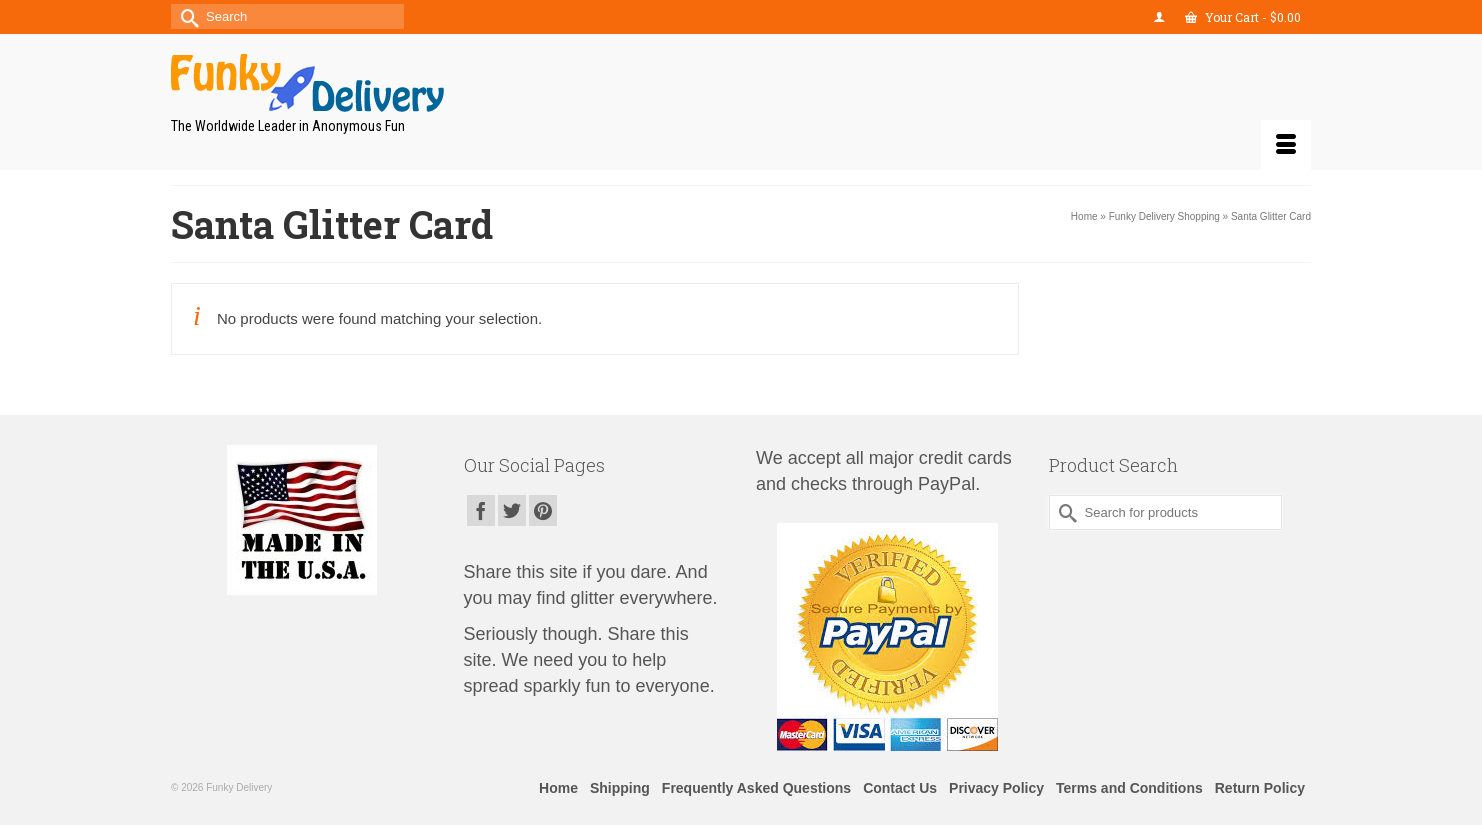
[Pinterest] (543, 510)
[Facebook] (481, 510)
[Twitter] (512, 510)
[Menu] (1286, 145)
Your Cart (1243, 17)
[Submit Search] (186, 16)
